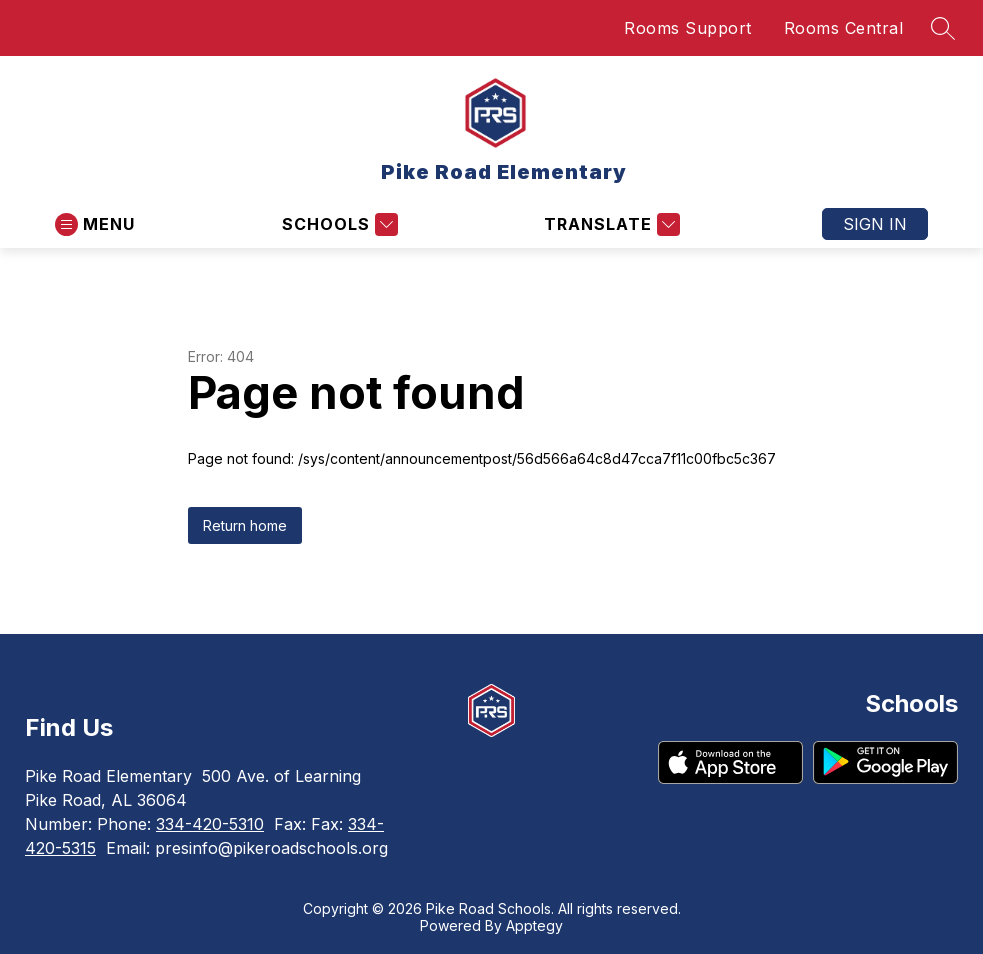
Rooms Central (844, 28)
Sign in (875, 224)
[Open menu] (95, 224)
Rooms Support (688, 28)
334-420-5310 (210, 824)
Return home (245, 525)
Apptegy (534, 925)
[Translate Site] (609, 224)
